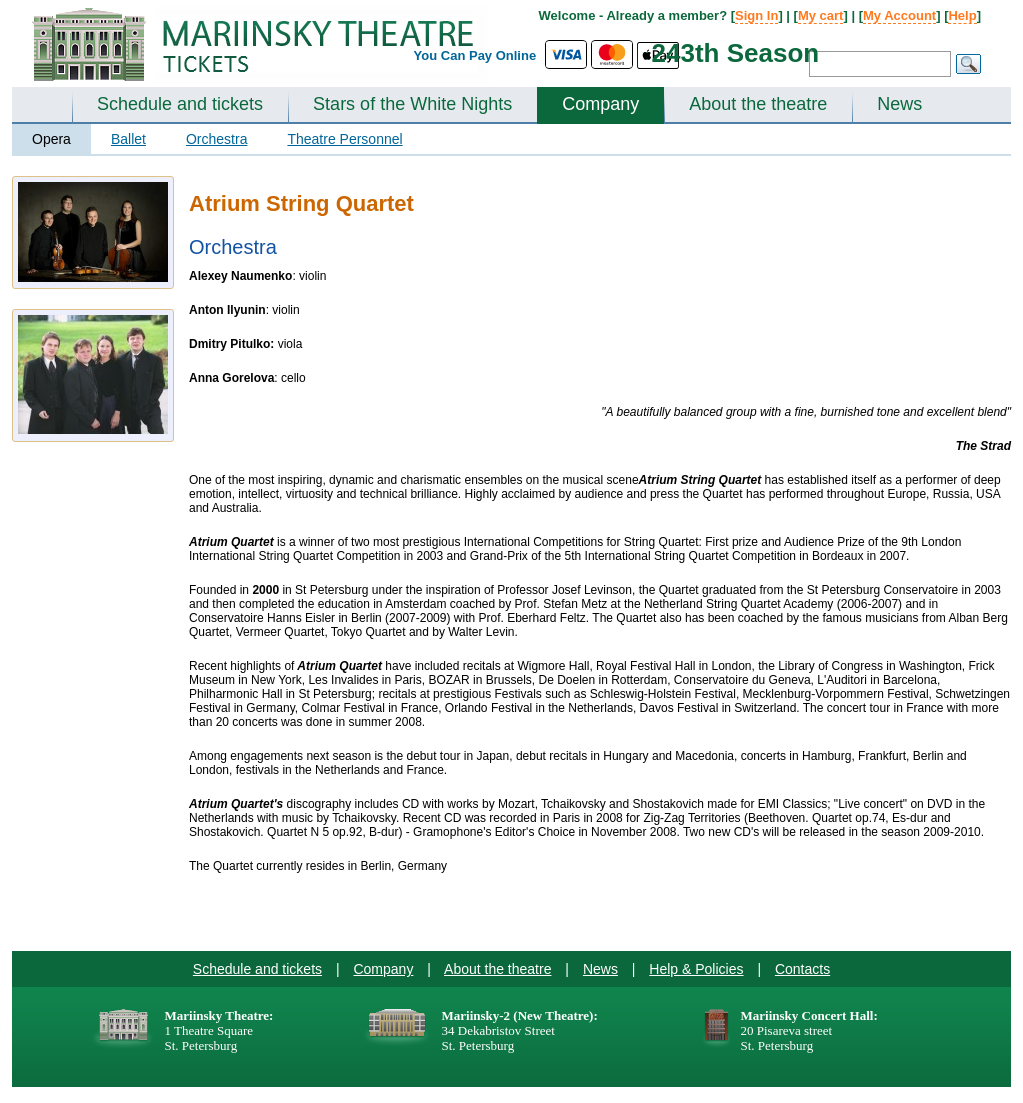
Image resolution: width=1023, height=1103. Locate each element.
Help (962, 15)
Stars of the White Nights (412, 104)
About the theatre (758, 104)
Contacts (802, 969)
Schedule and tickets (180, 104)
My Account (899, 15)
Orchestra (216, 139)
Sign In (756, 15)
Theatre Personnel (344, 139)
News (899, 104)
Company (600, 104)
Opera (51, 139)
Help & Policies (696, 969)
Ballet (128, 139)
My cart (821, 15)
